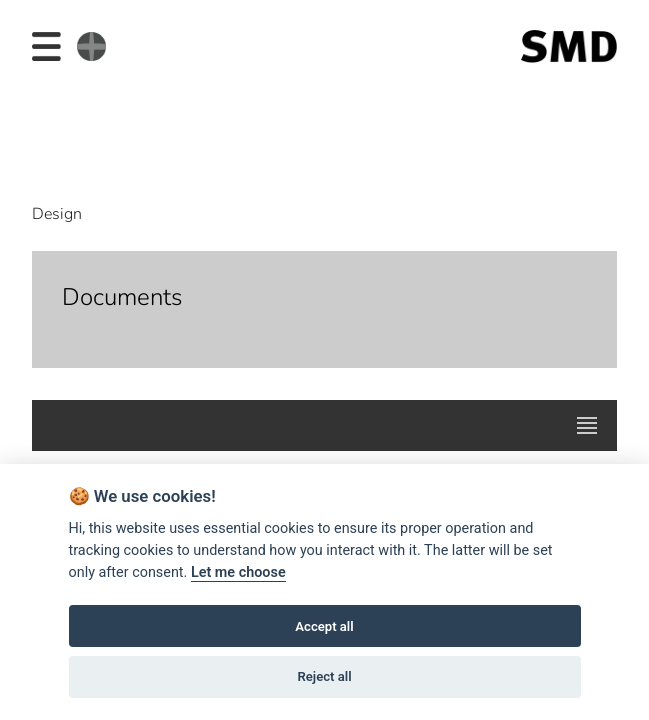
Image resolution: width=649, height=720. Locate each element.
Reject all (324, 676)
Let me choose (238, 572)
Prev (59, 119)
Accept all (324, 626)
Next (588, 119)
